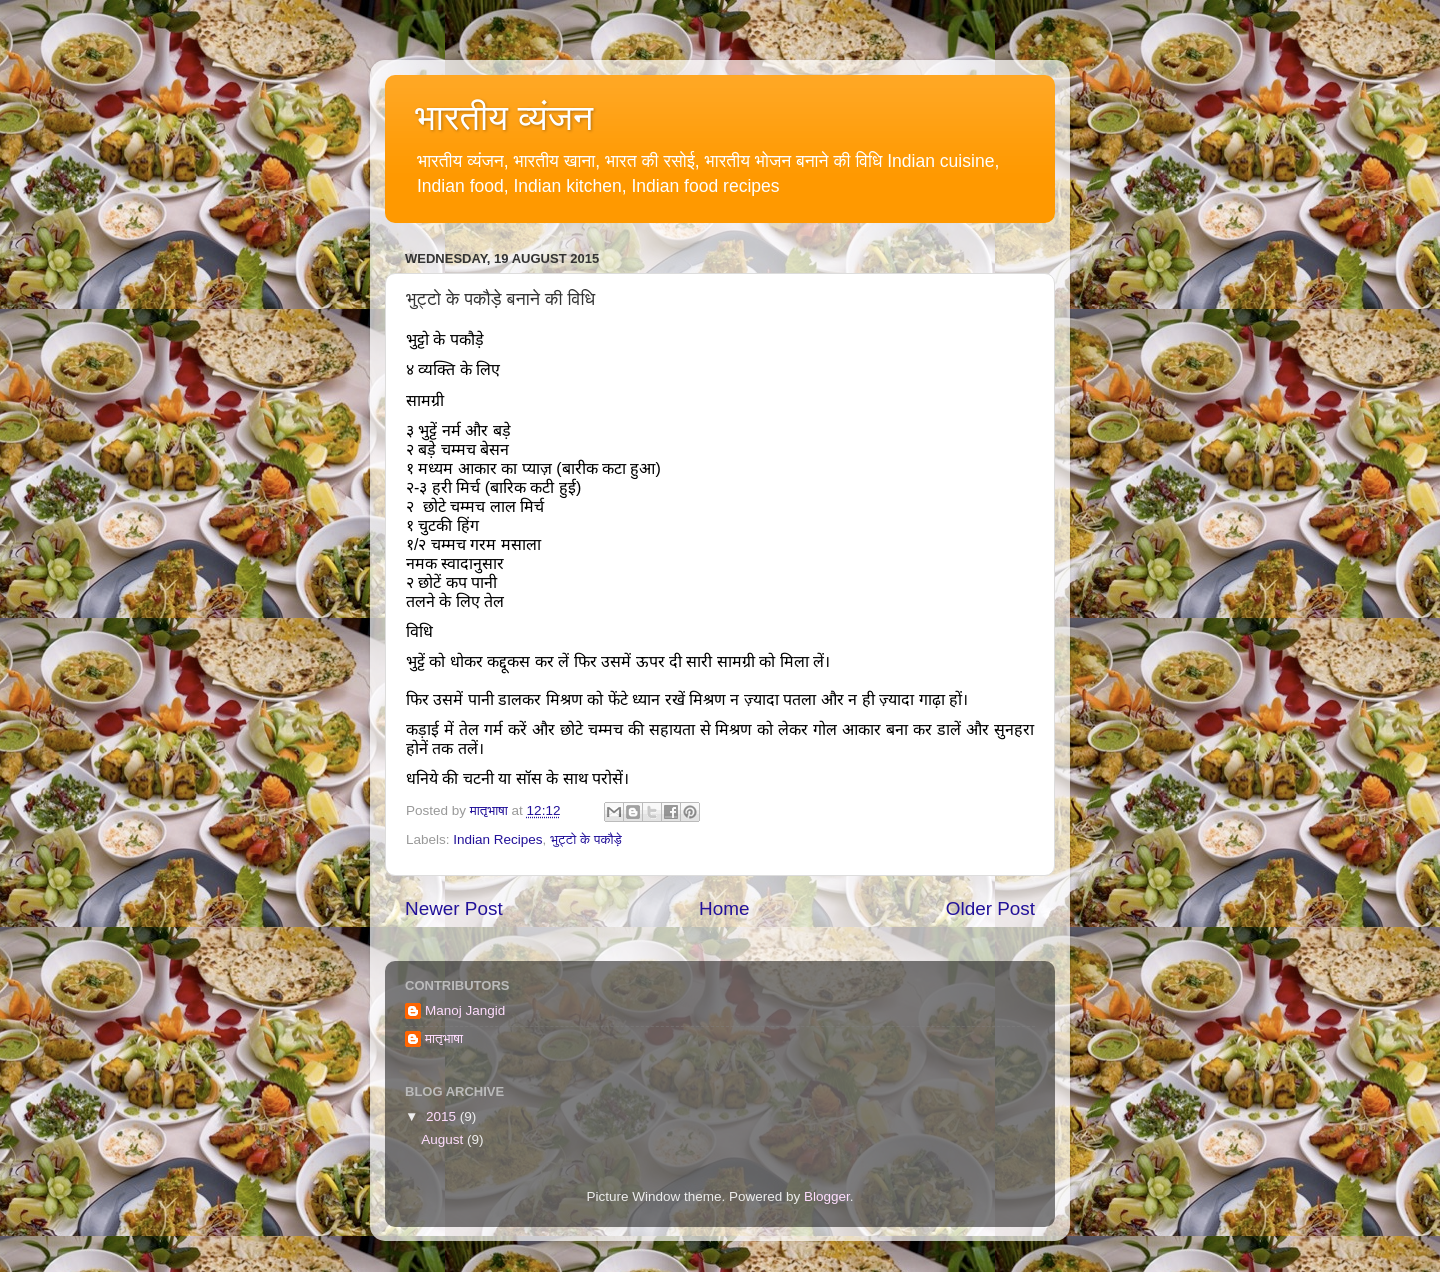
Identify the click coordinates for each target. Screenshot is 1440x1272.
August (444, 1139)
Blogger (827, 1196)
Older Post (990, 908)
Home (724, 908)
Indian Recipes (497, 839)
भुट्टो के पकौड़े (586, 839)
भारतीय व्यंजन (504, 117)
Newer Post (454, 908)
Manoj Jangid (465, 1010)
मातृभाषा (444, 1038)
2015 (443, 1116)
